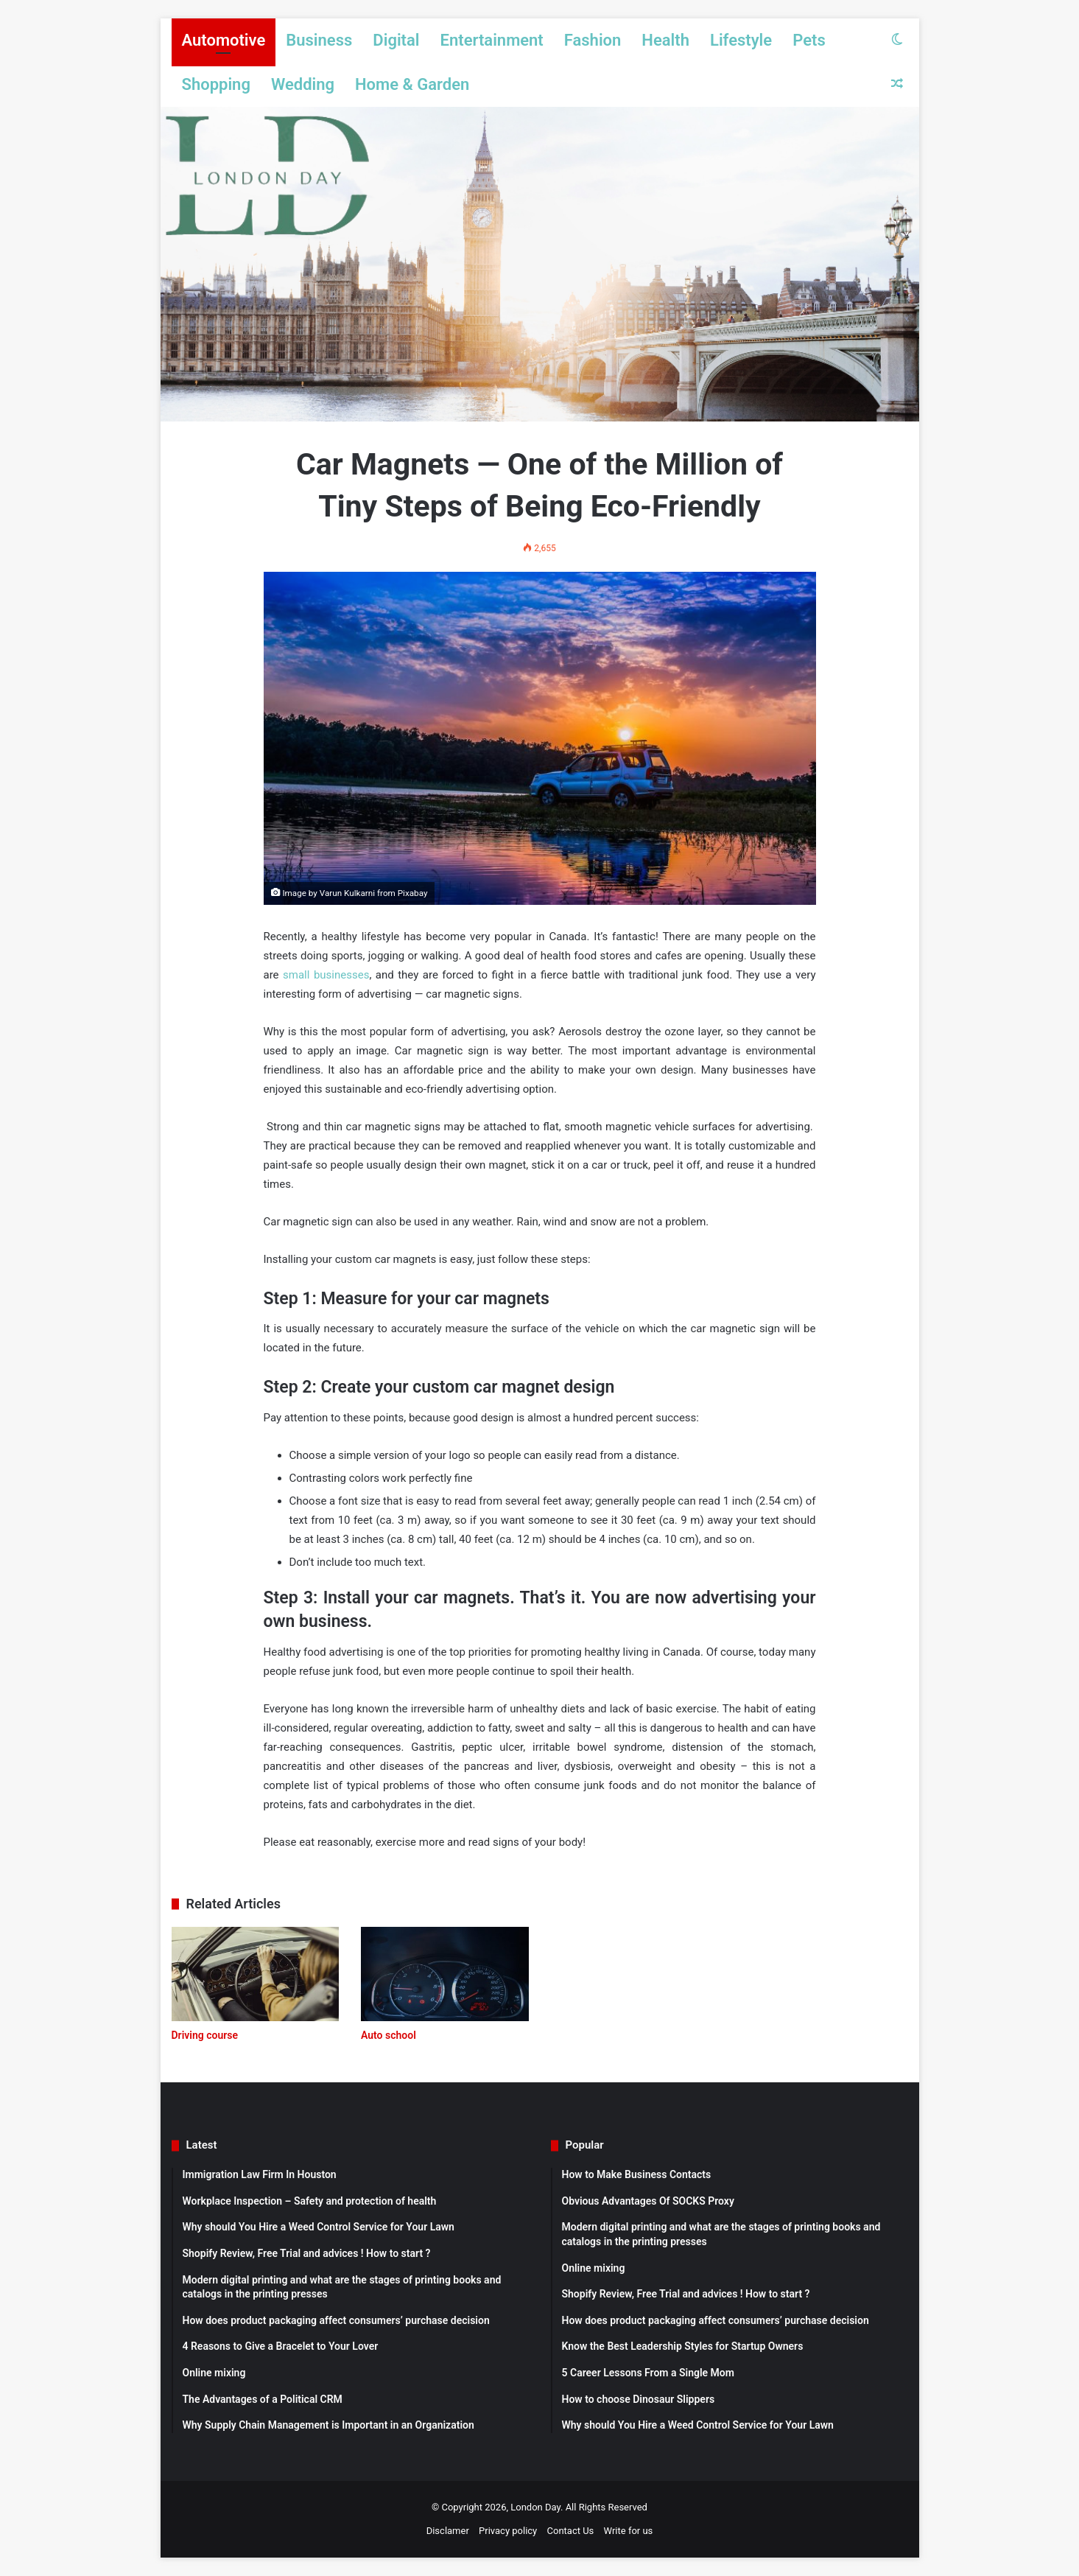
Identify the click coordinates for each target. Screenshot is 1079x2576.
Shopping (216, 84)
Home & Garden (412, 84)
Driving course (205, 2035)
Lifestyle (741, 40)
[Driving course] (256, 1974)
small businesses (326, 974)
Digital (396, 40)
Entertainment (492, 40)
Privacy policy (508, 2530)
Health (665, 40)
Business (319, 40)
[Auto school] (445, 1974)
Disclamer (447, 2530)
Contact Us (570, 2530)
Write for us (628, 2530)
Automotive (224, 40)
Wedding (302, 84)
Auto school (388, 2035)
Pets (809, 40)
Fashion (593, 40)
